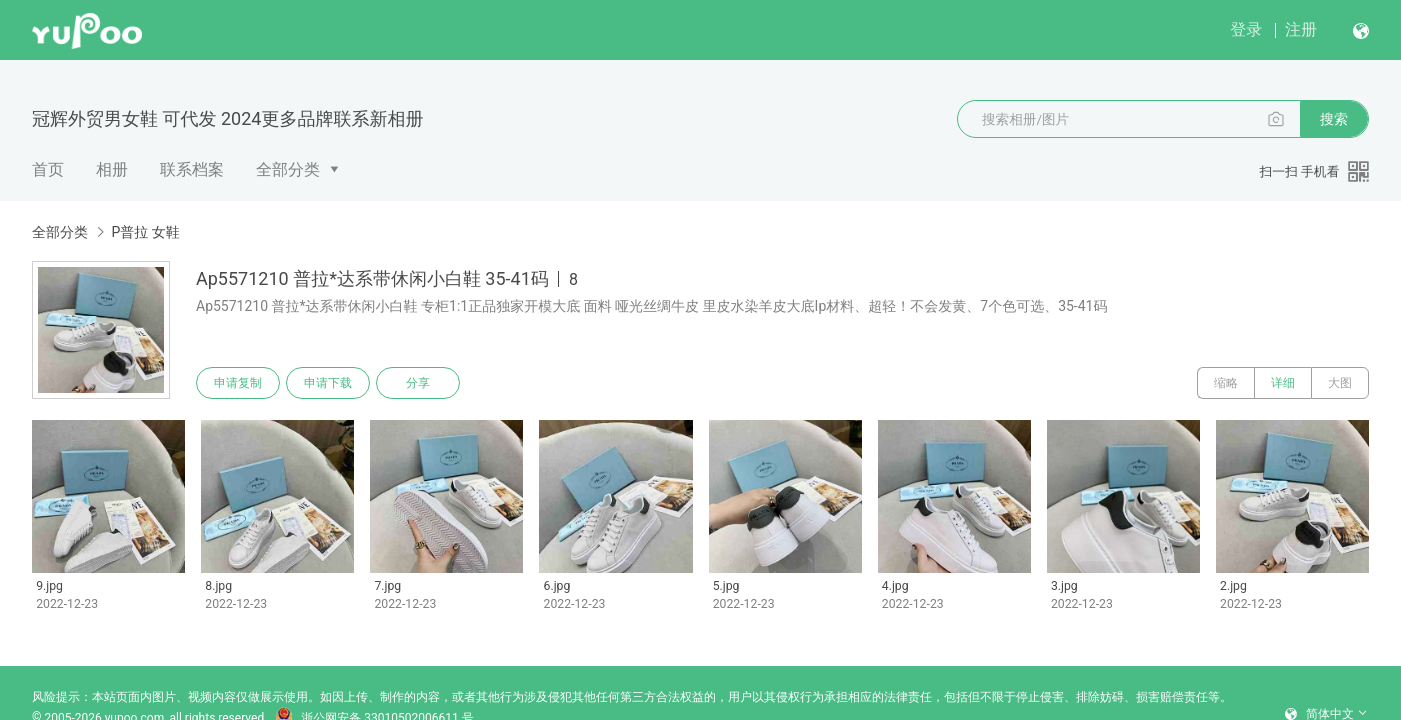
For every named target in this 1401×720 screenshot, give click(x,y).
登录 (1246, 29)
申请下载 (328, 383)
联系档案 (192, 169)
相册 (112, 169)
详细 (1283, 383)
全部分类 (288, 169)
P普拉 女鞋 (145, 232)
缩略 (1226, 383)
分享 (418, 383)
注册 (1301, 29)
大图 (1340, 383)
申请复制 (238, 383)
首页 (48, 169)
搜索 (1334, 119)
